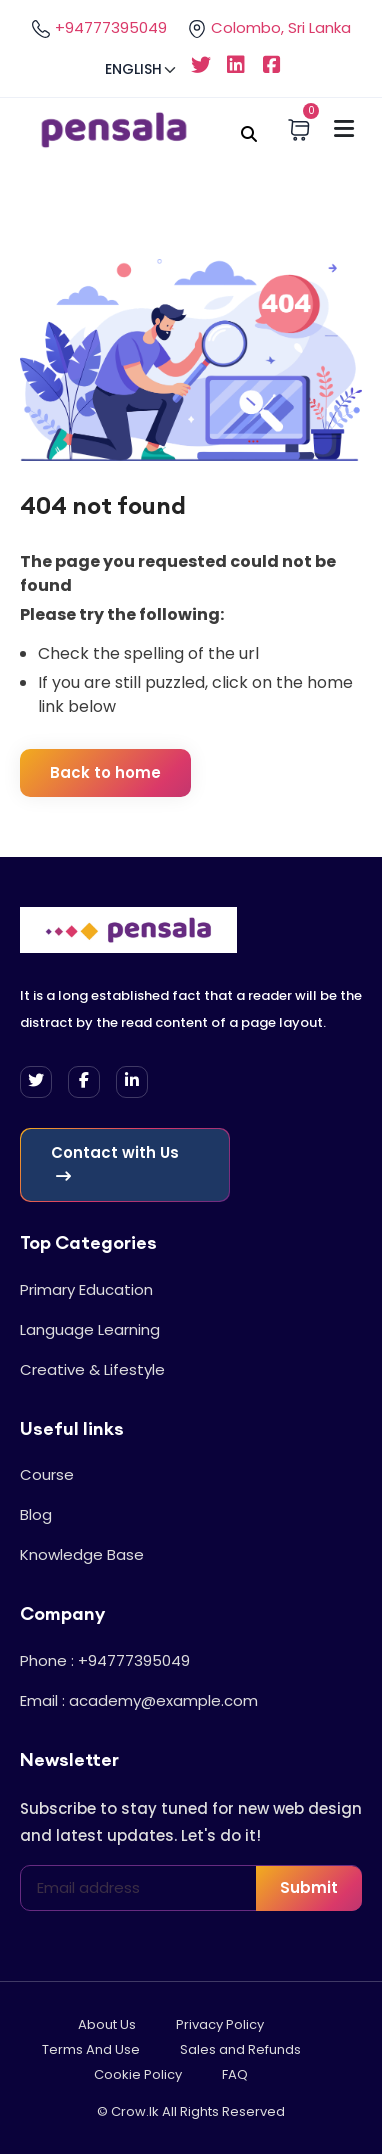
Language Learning (90, 1329)
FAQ (235, 2074)
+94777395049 (99, 28)
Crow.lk (135, 2111)
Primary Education (86, 1289)
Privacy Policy (220, 2024)
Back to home (105, 772)
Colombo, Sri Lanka (269, 28)
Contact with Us (115, 1163)
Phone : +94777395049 (105, 1660)
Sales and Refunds (240, 2049)
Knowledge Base (82, 1554)
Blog (36, 1514)
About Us (107, 2024)
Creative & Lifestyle (92, 1369)
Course (47, 1474)
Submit (309, 1887)
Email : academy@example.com (139, 1700)
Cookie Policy (138, 2074)
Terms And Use (91, 2049)
